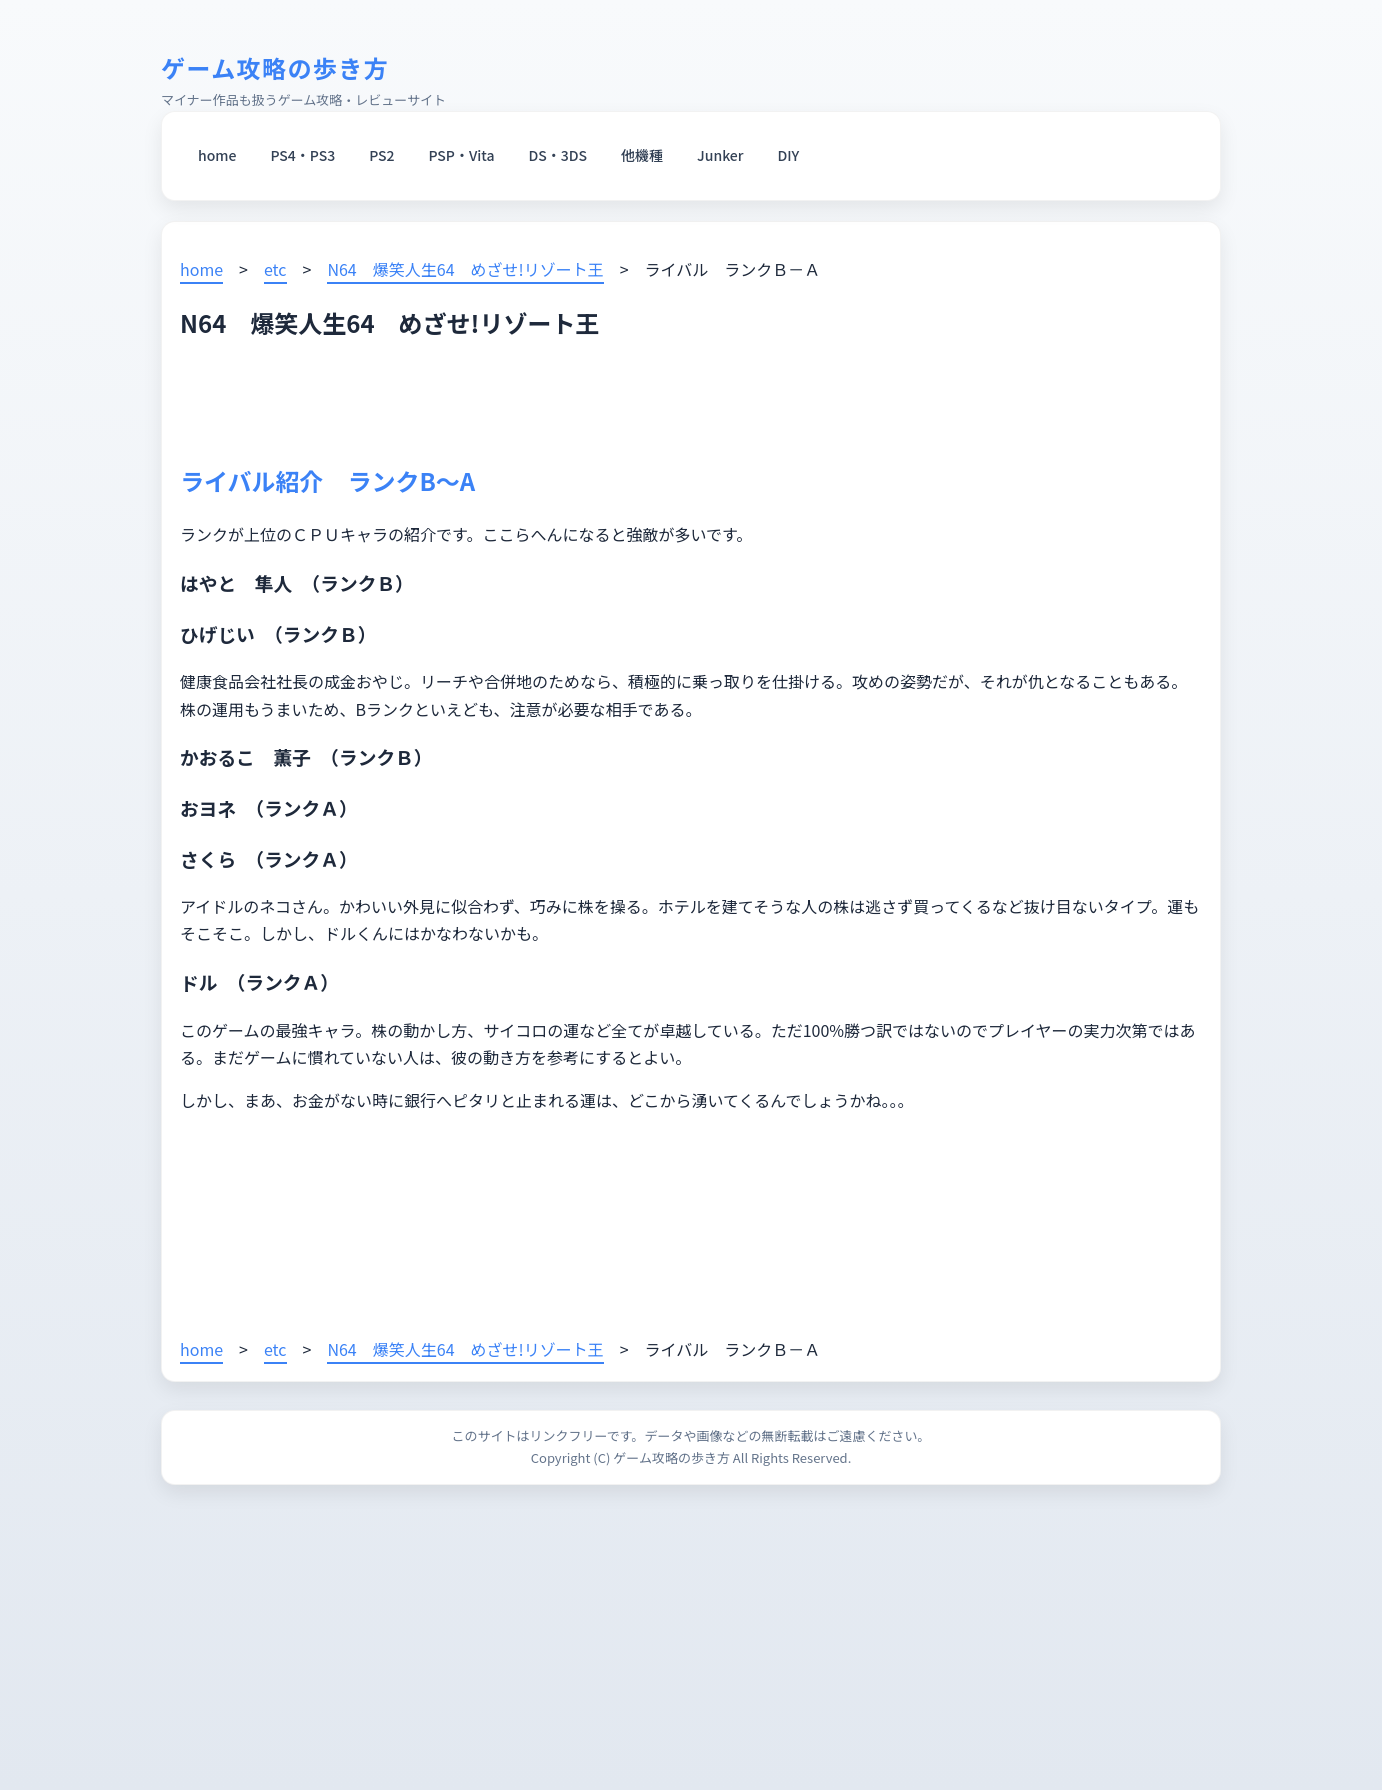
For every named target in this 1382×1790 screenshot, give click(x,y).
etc (275, 269)
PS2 (381, 155)
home (217, 155)
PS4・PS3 (302, 155)
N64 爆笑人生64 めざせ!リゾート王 (465, 269)
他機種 (642, 155)
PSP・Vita (462, 155)
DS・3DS (558, 155)
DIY (789, 155)
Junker (720, 155)
